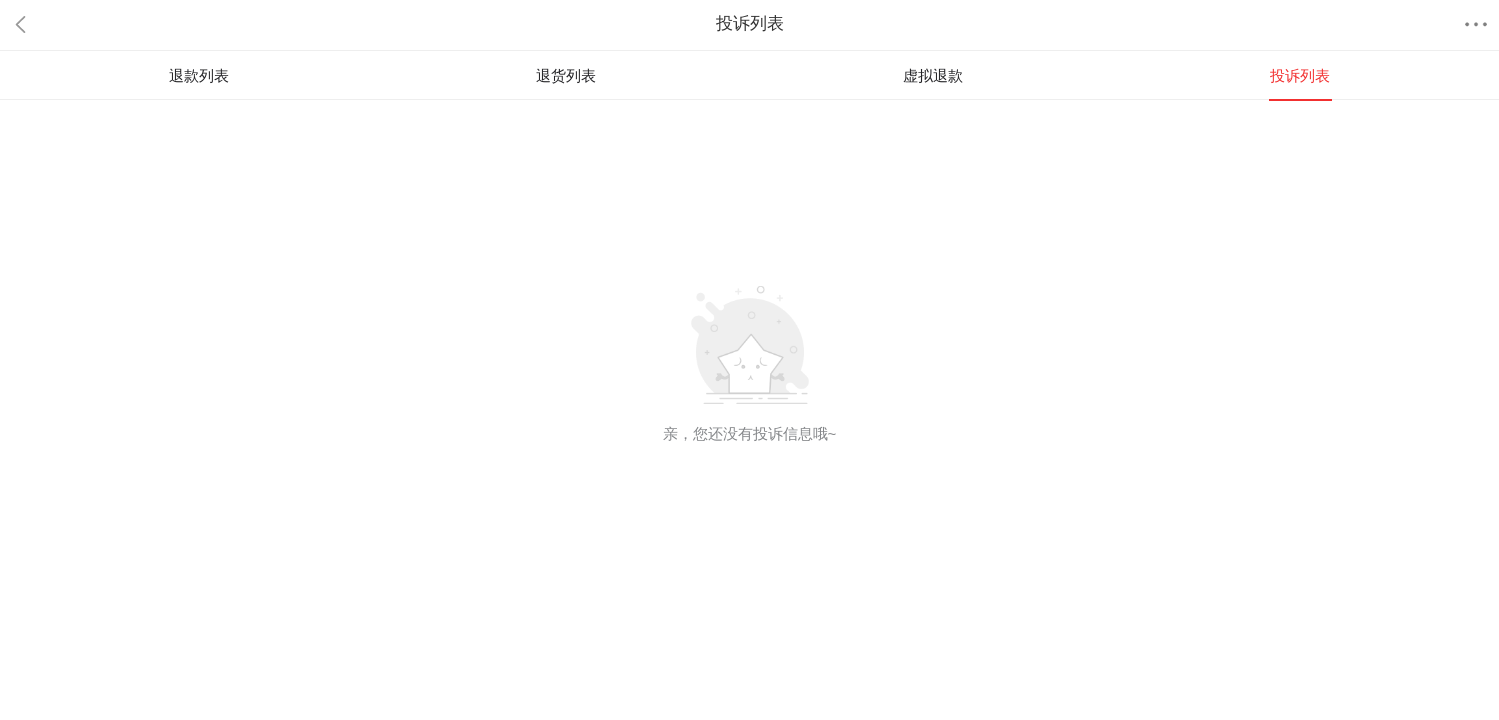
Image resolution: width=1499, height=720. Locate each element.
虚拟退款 (933, 75)
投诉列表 (1300, 75)
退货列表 (566, 75)
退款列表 (199, 75)
